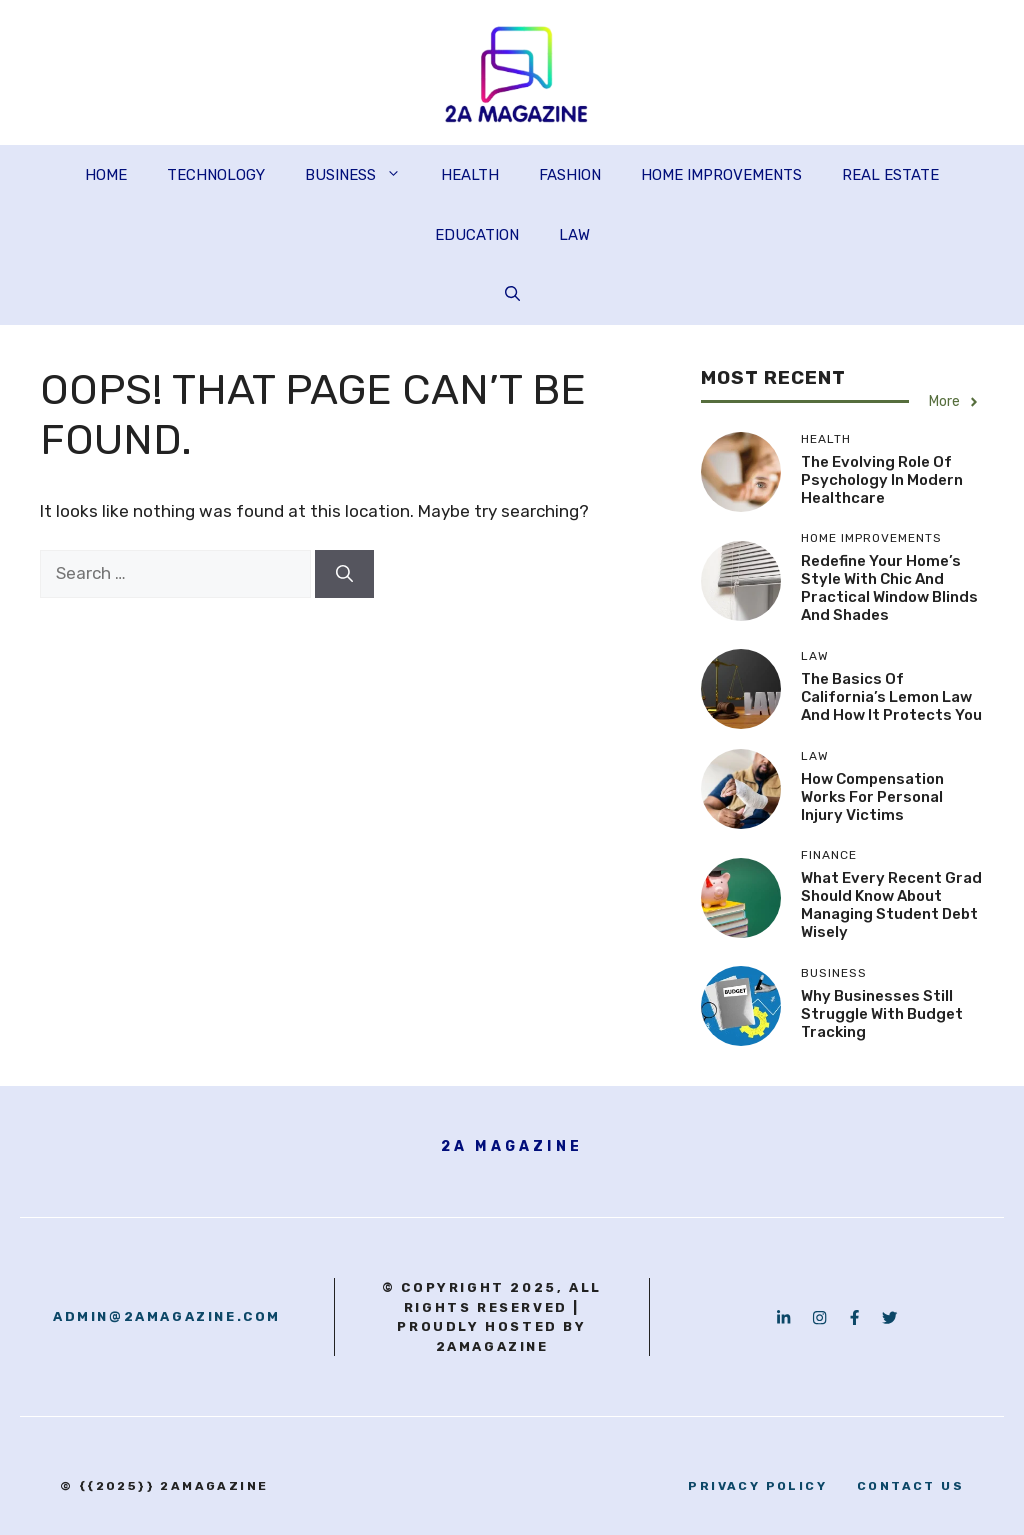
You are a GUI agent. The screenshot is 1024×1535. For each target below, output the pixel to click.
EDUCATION (477, 235)
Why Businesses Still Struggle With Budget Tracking (882, 1014)
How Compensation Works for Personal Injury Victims (872, 797)
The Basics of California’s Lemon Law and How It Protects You (891, 697)
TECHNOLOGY (216, 175)
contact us (910, 1486)
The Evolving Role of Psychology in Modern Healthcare (882, 480)
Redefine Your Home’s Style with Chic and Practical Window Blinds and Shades (889, 588)
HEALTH (470, 175)
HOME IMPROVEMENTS (721, 175)
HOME (106, 175)
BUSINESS (363, 175)
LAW (574, 235)
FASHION (570, 175)
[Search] (344, 574)
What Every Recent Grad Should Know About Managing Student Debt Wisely (891, 905)
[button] (512, 295)
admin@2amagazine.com (167, 1316)
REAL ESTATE (890, 175)
